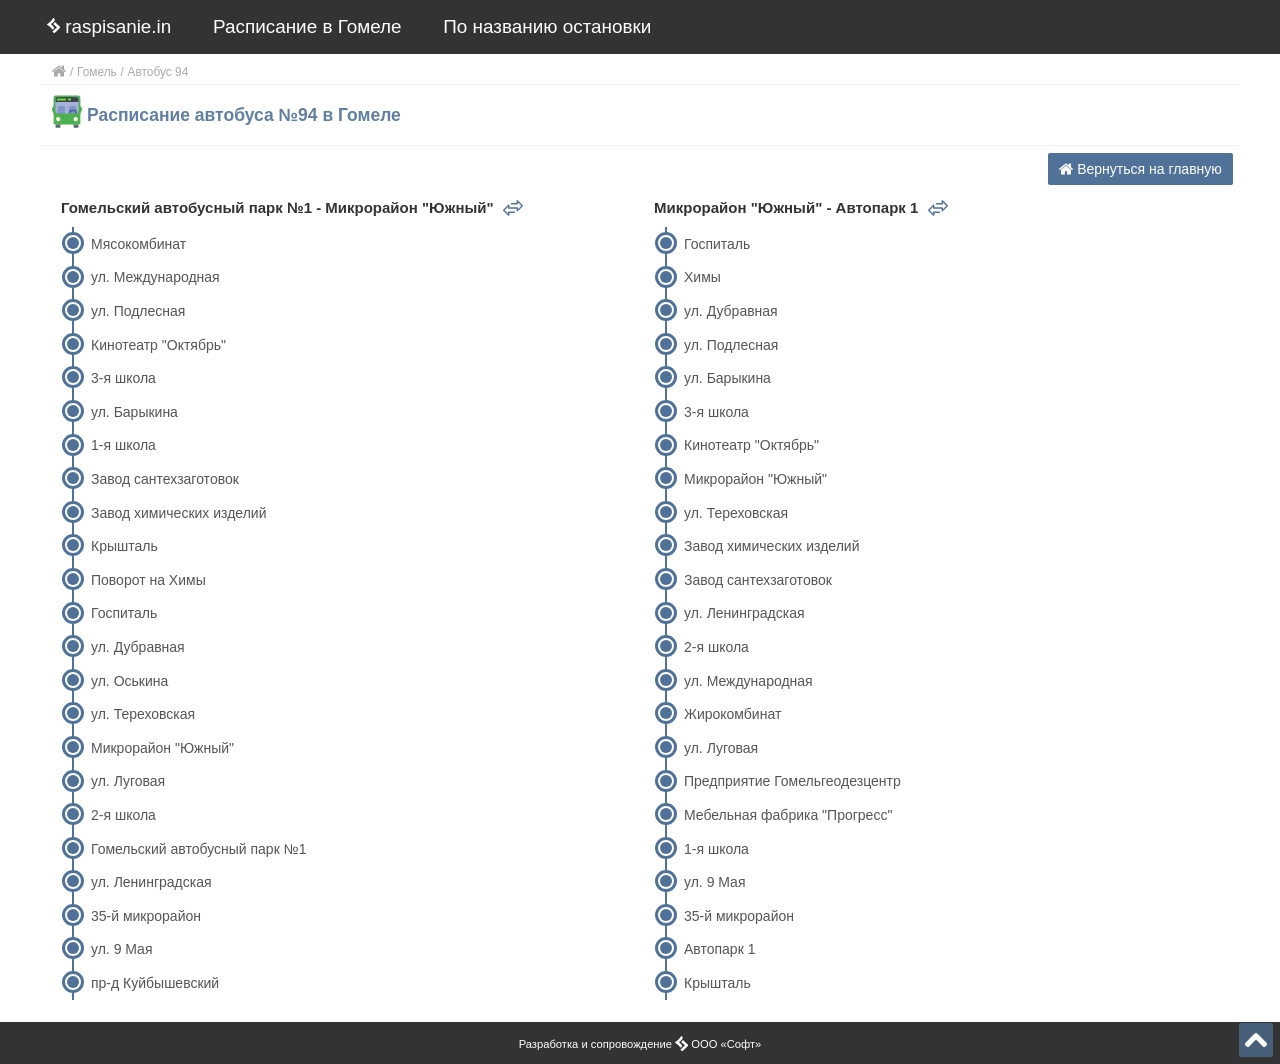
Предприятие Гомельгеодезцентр (792, 781)
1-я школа (123, 445)
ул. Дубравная (138, 647)
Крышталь (124, 546)
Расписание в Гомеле (307, 26)
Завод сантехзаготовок (165, 479)
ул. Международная (155, 277)
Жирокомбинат (732, 714)
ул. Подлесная (138, 311)
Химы (702, 277)
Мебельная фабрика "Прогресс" (788, 815)
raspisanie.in (109, 26)
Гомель (97, 72)
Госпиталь (124, 613)
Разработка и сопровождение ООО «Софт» (640, 1044)
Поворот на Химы (148, 580)
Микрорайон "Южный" (162, 748)
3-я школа (123, 378)
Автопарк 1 (719, 949)
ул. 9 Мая (122, 949)
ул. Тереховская (143, 714)
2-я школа (123, 815)
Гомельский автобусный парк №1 (198, 849)
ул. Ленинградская (151, 882)
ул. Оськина (129, 681)
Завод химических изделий (178, 513)
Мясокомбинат (138, 244)
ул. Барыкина (134, 412)
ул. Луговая (128, 781)
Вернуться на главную (1140, 169)
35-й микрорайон (146, 916)
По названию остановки (547, 26)
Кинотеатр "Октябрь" (158, 345)
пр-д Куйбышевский (155, 983)
